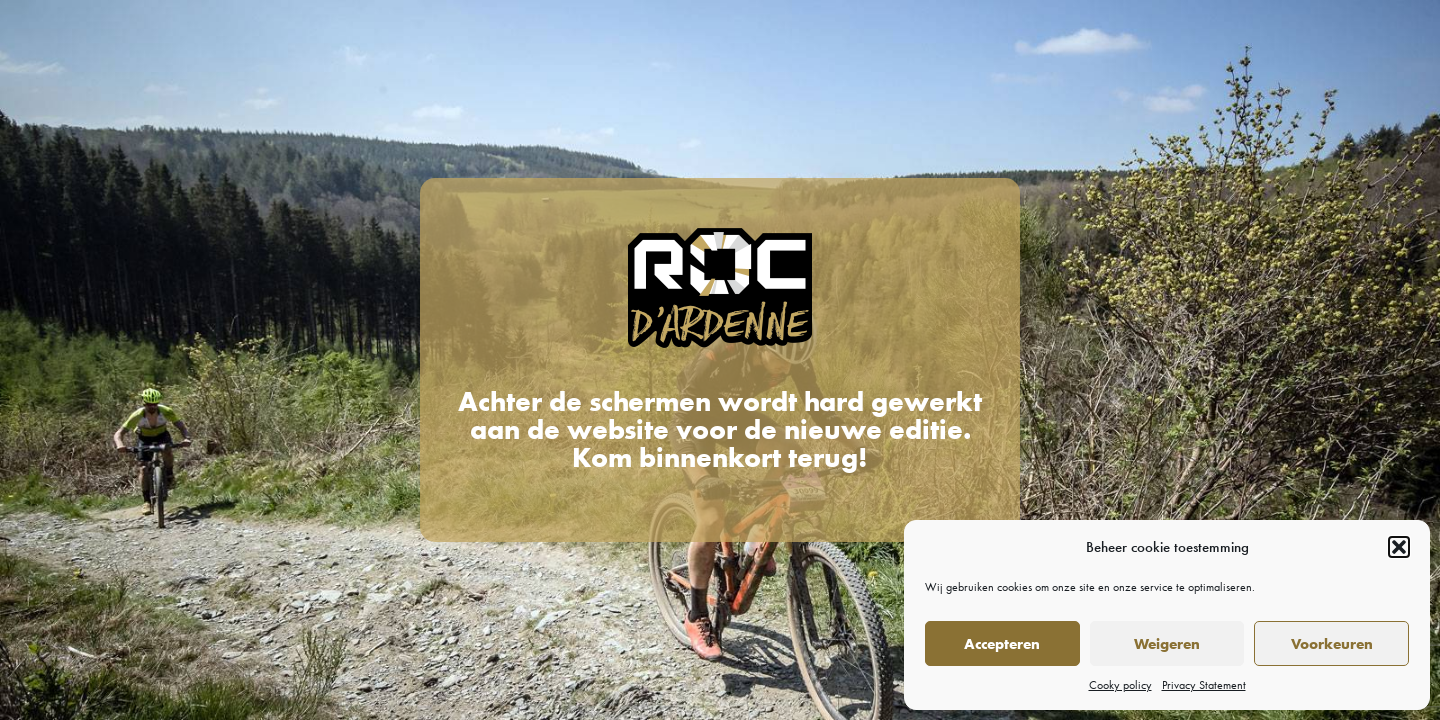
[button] (1399, 547)
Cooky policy (1120, 685)
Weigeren (1167, 644)
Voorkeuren (1332, 644)
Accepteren (1002, 644)
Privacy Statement (1204, 685)
